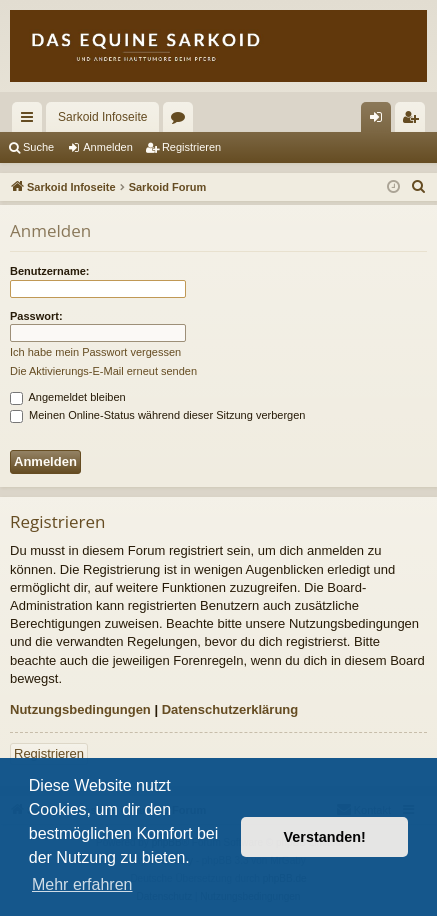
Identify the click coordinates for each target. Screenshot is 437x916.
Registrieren (191, 147)
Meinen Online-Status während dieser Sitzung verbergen (157, 415)
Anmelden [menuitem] (380, 121)
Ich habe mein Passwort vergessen (95, 352)
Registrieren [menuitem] (414, 121)
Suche (38, 147)
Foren (182, 121)
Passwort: (36, 316)
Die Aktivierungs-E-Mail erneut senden (103, 371)
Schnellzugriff (31, 121)
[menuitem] (419, 187)
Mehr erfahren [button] (82, 884)
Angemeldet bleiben (68, 397)
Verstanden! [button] (325, 837)
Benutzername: (49, 271)
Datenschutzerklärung (230, 709)
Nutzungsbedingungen (80, 709)
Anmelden (108, 147)
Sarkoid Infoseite (102, 117)
